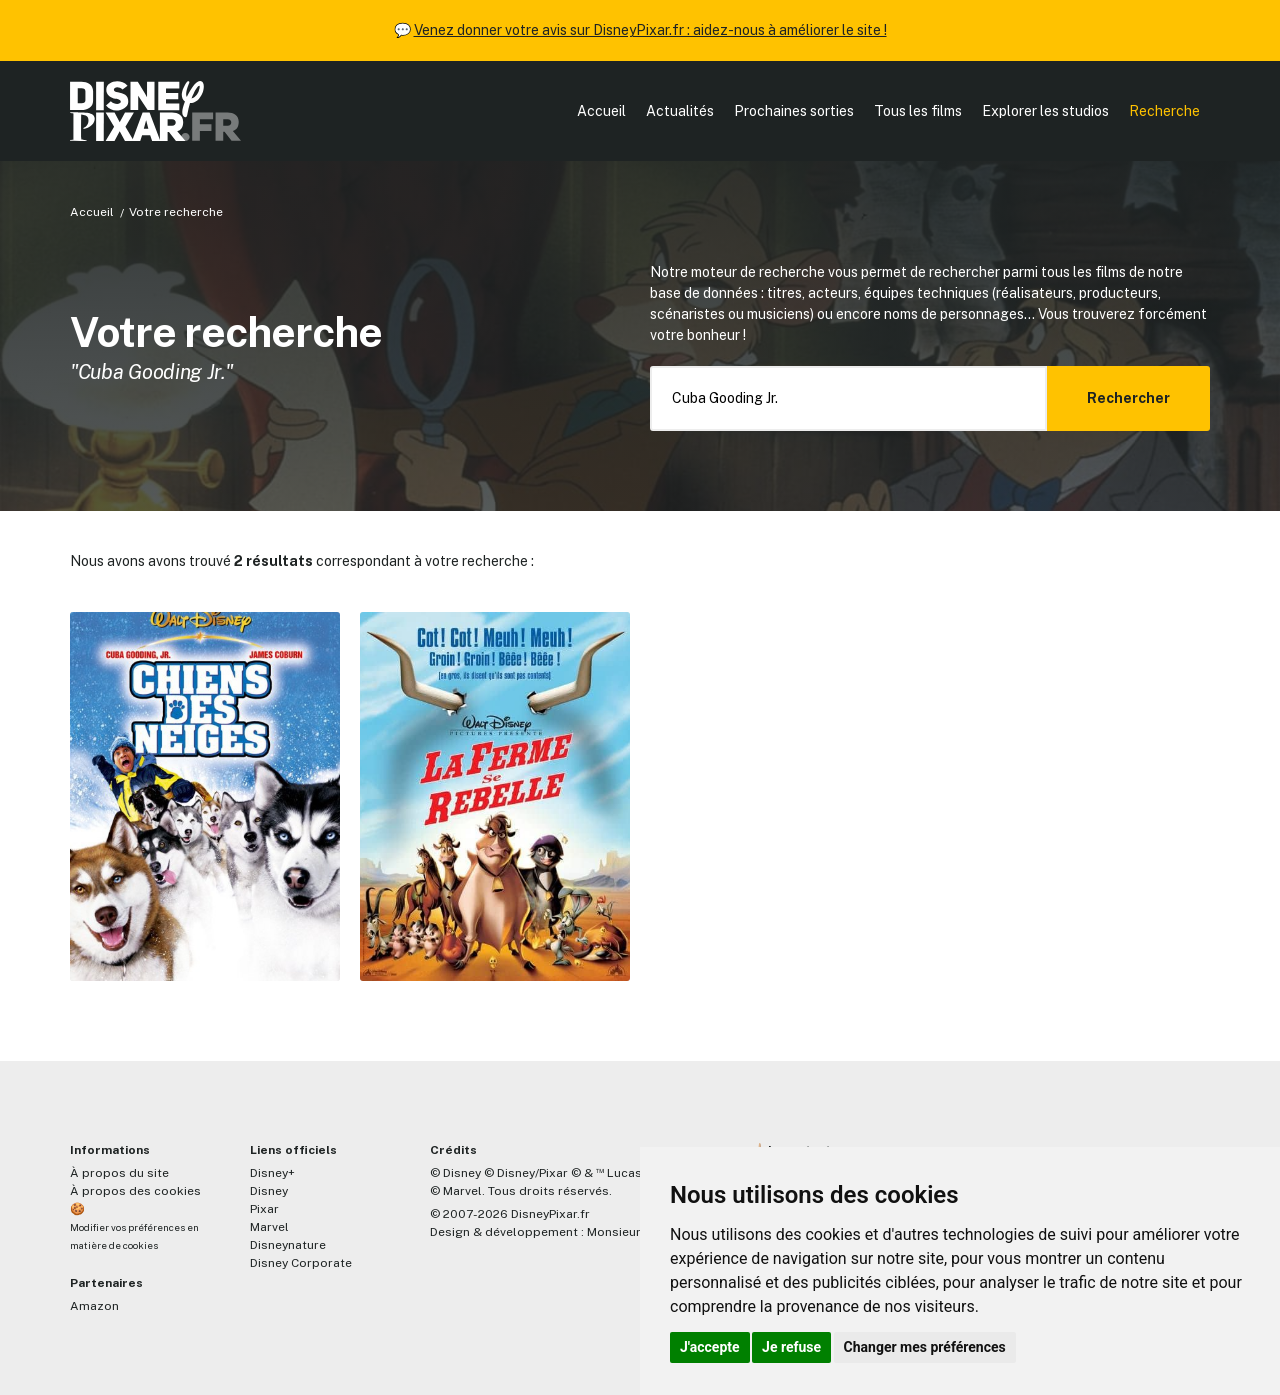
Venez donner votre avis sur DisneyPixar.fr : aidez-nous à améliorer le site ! (650, 30)
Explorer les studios (1045, 111)
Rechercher (1128, 398)
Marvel (269, 1227)
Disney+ (272, 1173)
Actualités (680, 111)
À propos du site (119, 1173)
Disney (269, 1191)
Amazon (94, 1306)
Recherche (1164, 111)
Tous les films (918, 111)
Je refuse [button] (791, 1347)
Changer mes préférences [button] (925, 1347)
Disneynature (288, 1245)
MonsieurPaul (626, 1232)
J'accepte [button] (710, 1347)
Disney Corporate (301, 1263)
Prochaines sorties (794, 111)
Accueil (601, 111)
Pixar (264, 1209)
